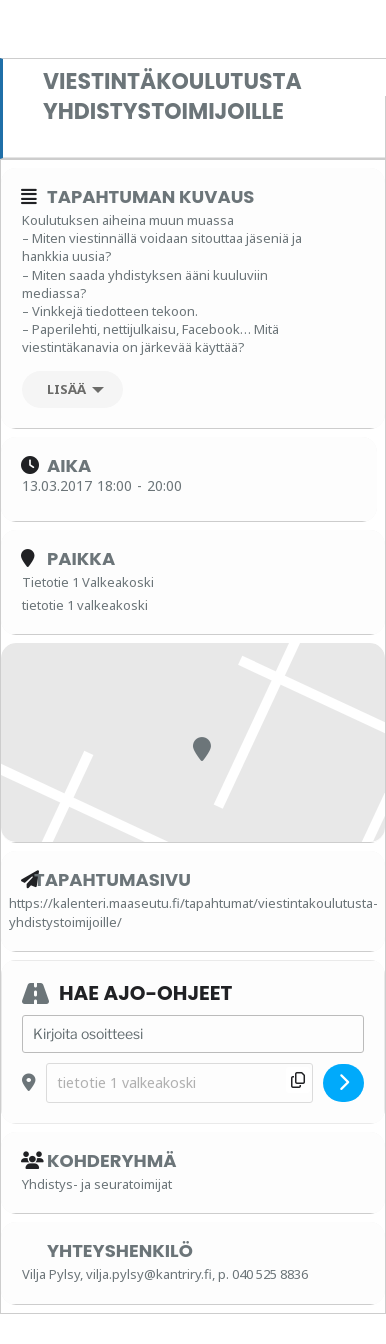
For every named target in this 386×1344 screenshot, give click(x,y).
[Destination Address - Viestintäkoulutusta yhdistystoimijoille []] (179, 1083)
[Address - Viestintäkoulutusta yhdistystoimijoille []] (193, 1034)
